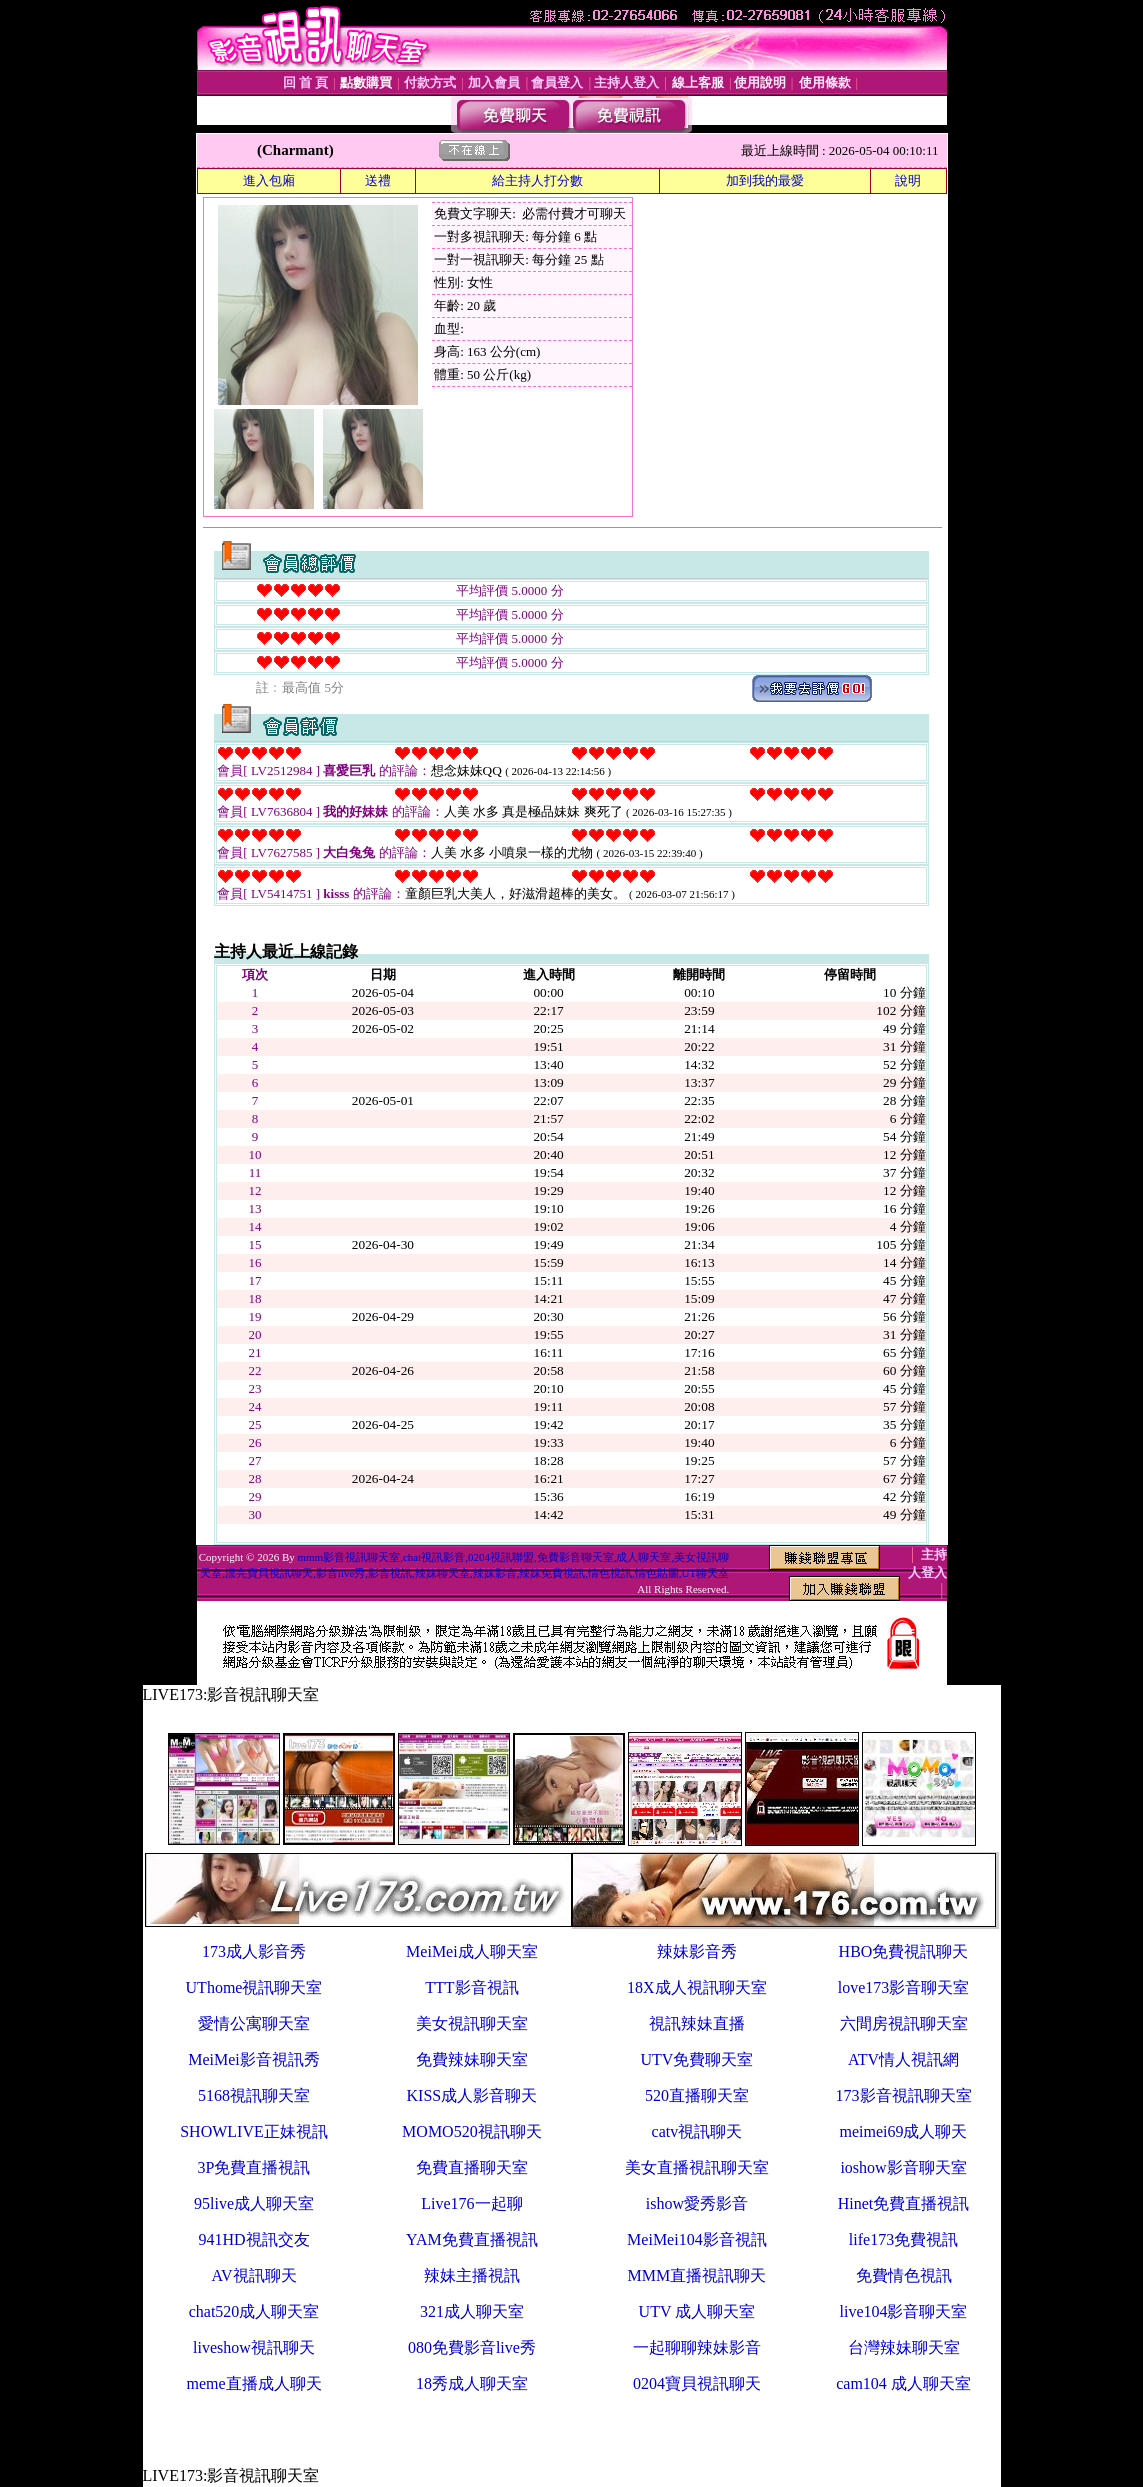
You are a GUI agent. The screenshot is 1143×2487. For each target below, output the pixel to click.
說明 (908, 180)
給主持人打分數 (537, 180)
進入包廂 (269, 180)
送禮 (378, 180)
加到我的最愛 (765, 180)
